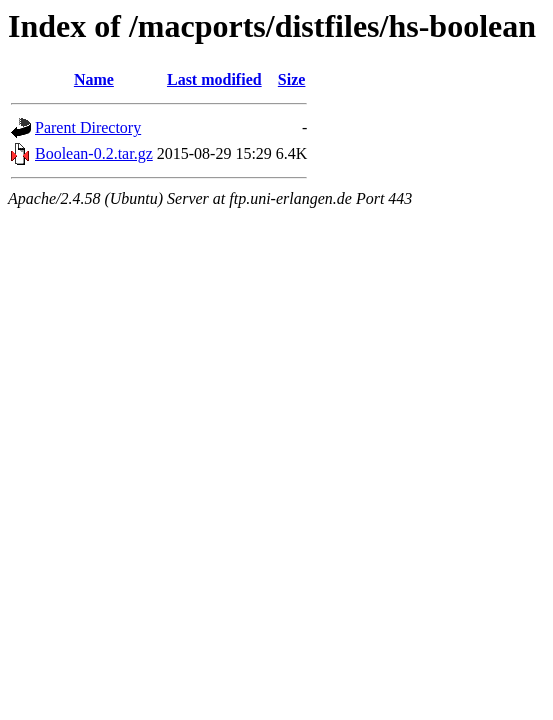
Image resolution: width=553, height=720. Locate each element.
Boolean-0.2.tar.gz (94, 153)
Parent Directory (88, 127)
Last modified (214, 79)
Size (292, 79)
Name (94, 79)
